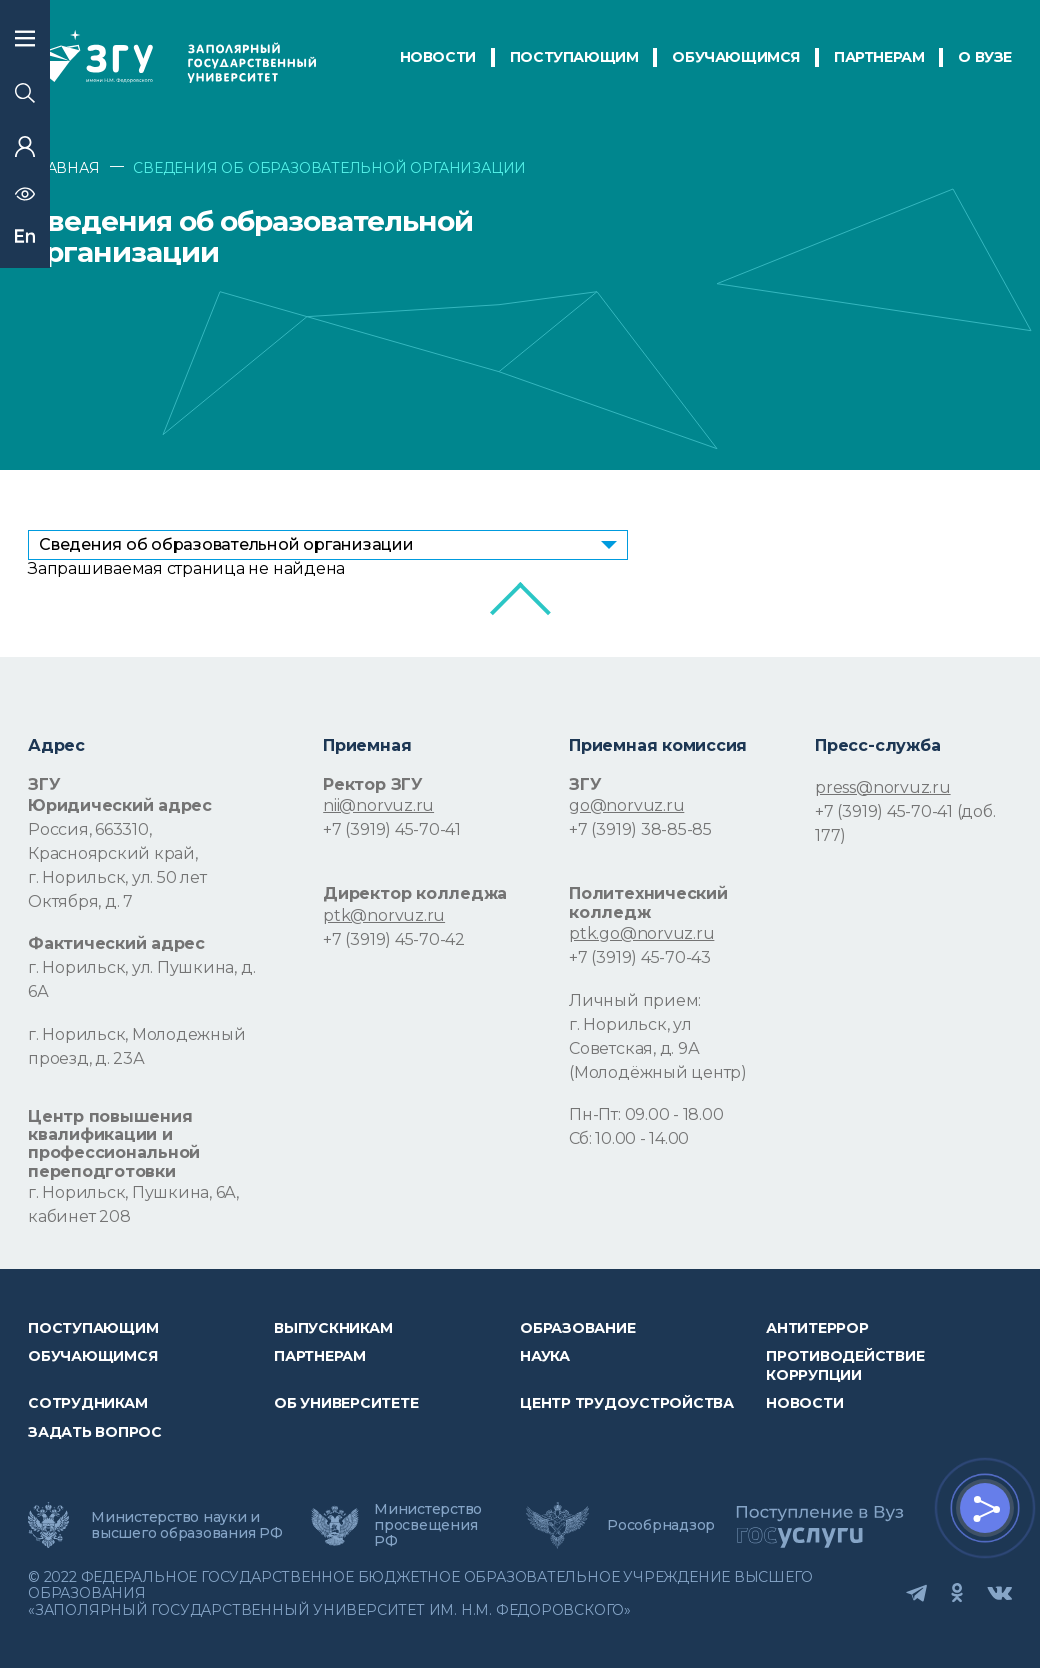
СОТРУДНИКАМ (87, 1403)
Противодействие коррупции (845, 1365)
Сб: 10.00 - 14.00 (629, 1138)
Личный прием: (635, 1000)
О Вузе (985, 57)
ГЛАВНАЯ (64, 168)
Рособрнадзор (661, 1525)
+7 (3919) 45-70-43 (640, 957)
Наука (545, 1356)
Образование (577, 1328)
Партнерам (320, 1356)
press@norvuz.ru (882, 787)
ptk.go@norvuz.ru (641, 933)
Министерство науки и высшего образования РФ (187, 1525)
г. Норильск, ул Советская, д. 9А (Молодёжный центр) (658, 1048)
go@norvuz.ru (626, 805)
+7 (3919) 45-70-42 (394, 939)
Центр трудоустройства (627, 1403)
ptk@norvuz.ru (384, 915)
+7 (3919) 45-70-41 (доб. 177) (905, 823)
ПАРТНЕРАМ (879, 57)
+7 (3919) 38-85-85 (640, 829)
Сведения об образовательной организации (226, 544)
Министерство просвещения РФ (428, 1525)
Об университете (346, 1403)
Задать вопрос (95, 1432)
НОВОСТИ (438, 57)
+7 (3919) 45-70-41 (392, 829)
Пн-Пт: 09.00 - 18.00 (646, 1114)
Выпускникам (333, 1328)
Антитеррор (817, 1328)
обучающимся (736, 57)
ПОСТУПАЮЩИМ (574, 57)
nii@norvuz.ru (378, 805)
